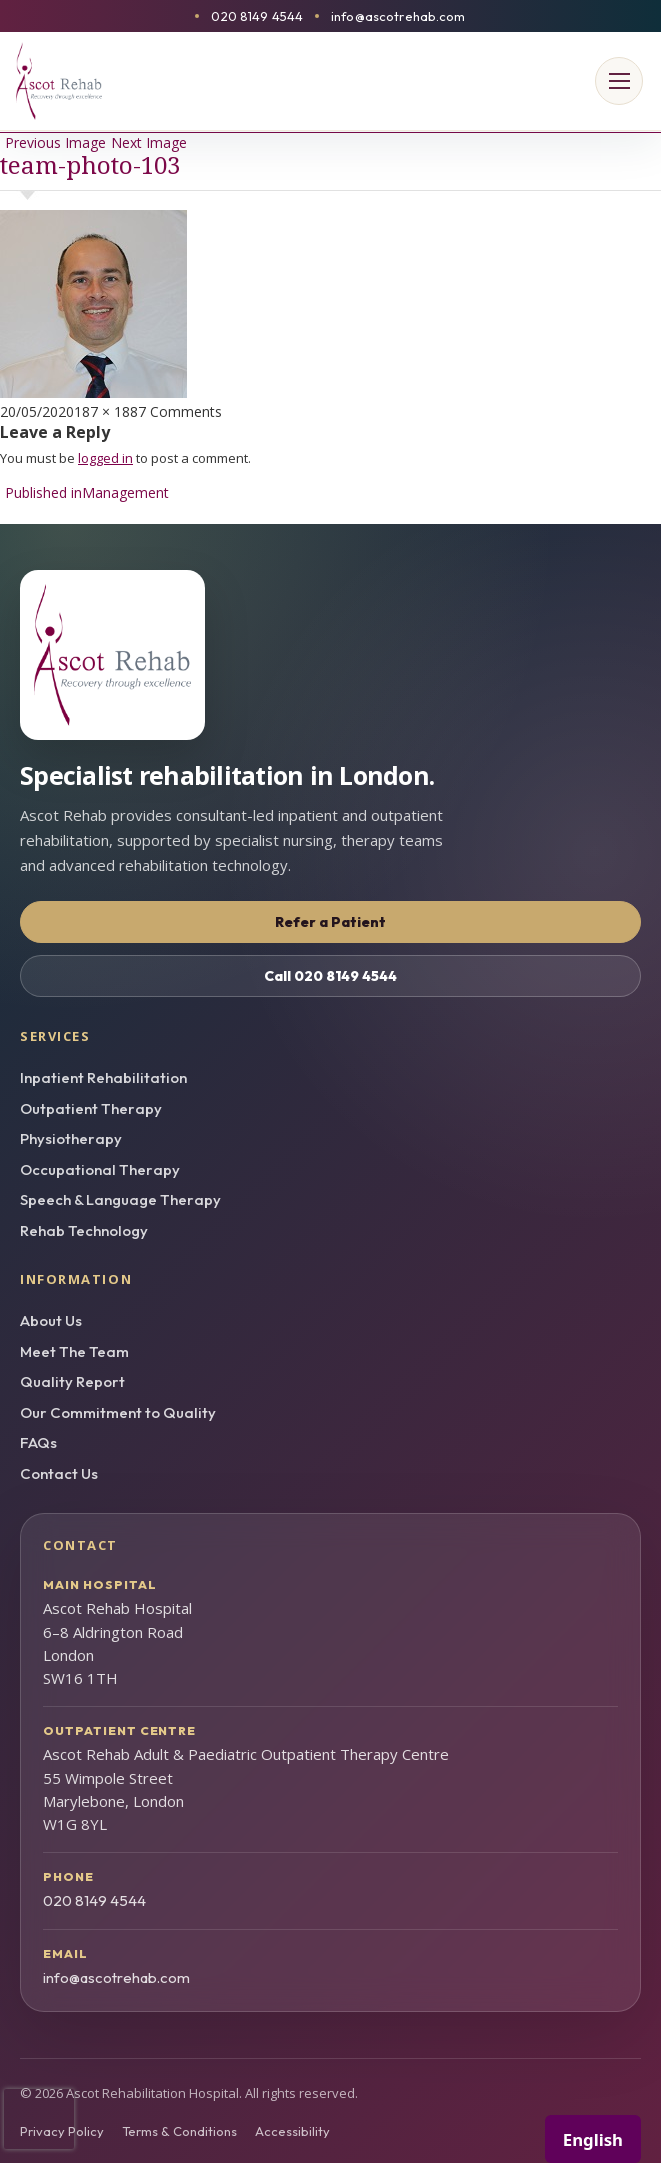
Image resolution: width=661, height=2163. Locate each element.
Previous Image (55, 142)
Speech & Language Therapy (120, 1199)
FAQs (38, 1442)
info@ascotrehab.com (398, 16)
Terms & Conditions (179, 2131)
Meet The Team (74, 1351)
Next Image (149, 142)
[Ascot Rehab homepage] (330, 655)
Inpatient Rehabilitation (103, 1077)
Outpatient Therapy (91, 1108)
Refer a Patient (330, 922)
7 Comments (180, 411)
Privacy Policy (62, 2131)
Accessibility (292, 2131)
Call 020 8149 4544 (330, 976)
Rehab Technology (84, 1230)
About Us (51, 1320)
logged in (105, 458)
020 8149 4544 (257, 16)
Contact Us (59, 1473)
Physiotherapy (71, 1138)
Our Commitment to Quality (118, 1412)
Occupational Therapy (100, 1169)
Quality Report (72, 1381)
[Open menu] (619, 81)
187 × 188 (106, 411)
